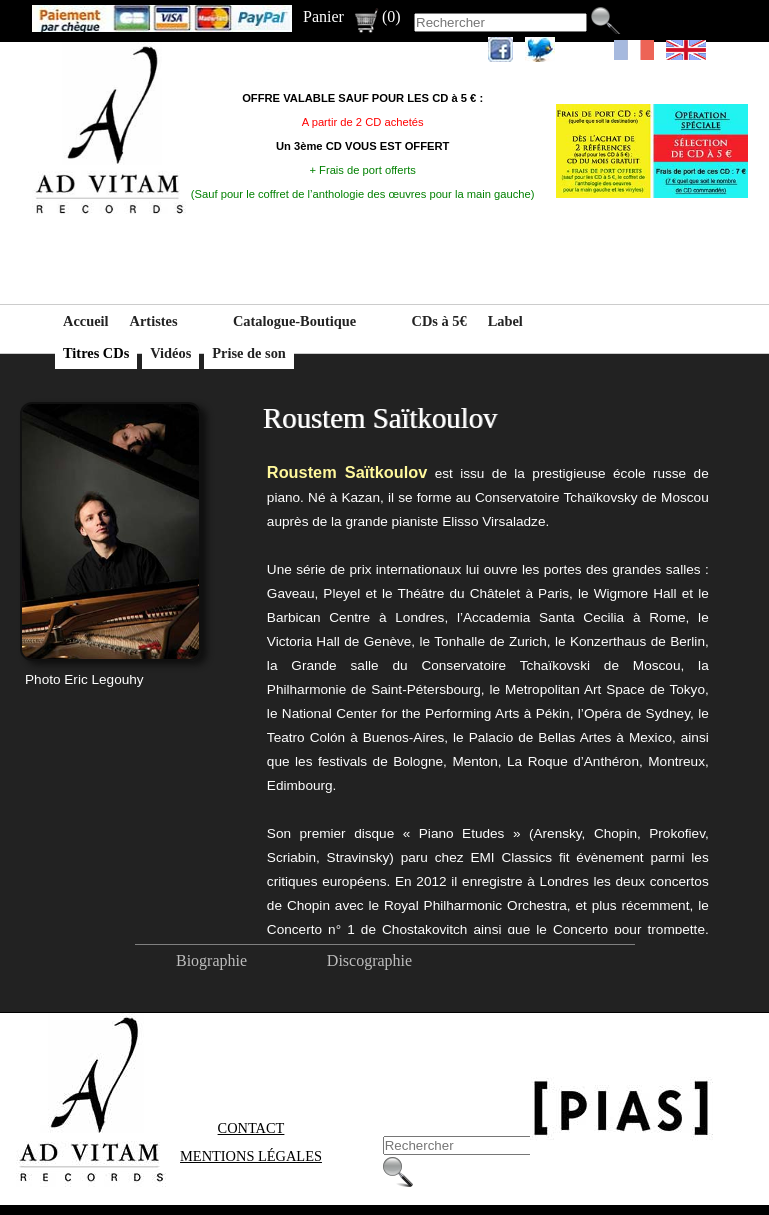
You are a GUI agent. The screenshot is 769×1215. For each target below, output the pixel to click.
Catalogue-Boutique (294, 321)
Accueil (86, 321)
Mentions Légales (251, 1156)
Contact (251, 1128)
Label (505, 321)
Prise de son (249, 353)
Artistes (154, 321)
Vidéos (170, 353)
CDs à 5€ (439, 321)
